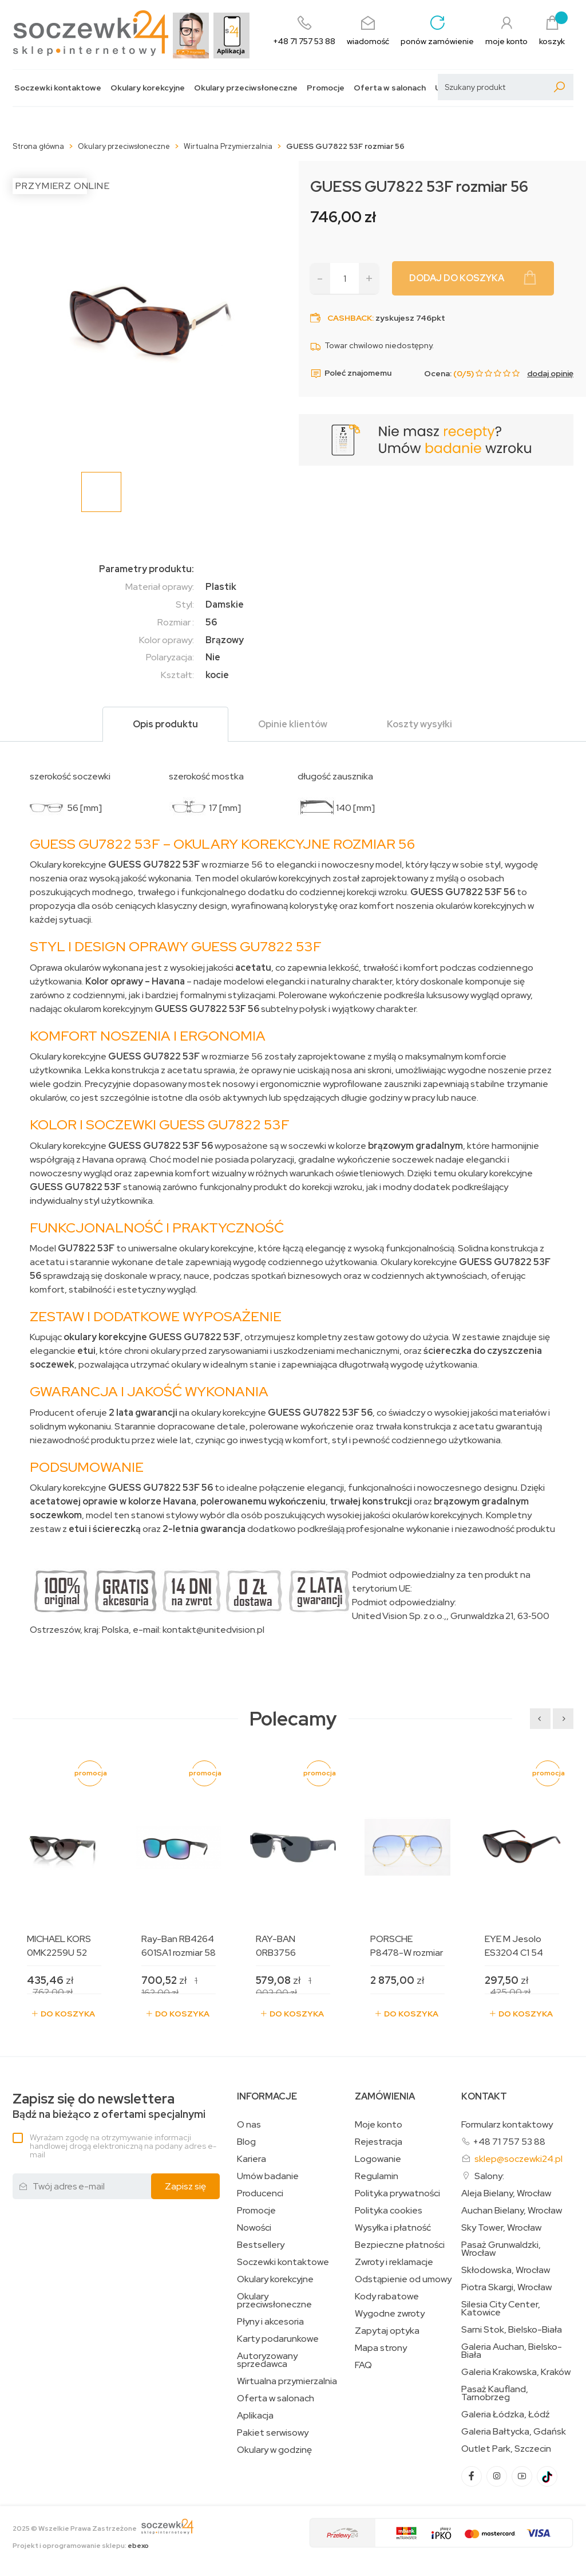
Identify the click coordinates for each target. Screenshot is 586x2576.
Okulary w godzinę (274, 2450)
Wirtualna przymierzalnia (287, 2381)
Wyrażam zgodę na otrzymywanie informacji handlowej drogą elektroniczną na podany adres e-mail (123, 2146)
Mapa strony (381, 2348)
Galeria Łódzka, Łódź (505, 2414)
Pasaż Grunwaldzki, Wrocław (501, 2249)
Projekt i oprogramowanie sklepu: (81, 2545)
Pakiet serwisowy (272, 2433)
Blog (246, 2142)
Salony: (489, 2176)
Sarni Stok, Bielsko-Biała (511, 2329)
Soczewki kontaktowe (58, 88)
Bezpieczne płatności (400, 2245)
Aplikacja (255, 2415)
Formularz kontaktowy (507, 2124)
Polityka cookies (388, 2210)
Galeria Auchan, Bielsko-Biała (511, 2351)
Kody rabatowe (387, 2296)
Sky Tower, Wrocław (501, 2228)
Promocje (325, 88)
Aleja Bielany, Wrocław (506, 2193)
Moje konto (378, 2124)
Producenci (260, 2193)
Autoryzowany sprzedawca (267, 2360)
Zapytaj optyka (387, 2331)
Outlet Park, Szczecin (506, 2449)
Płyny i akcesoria (270, 2321)
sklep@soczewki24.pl (518, 2159)
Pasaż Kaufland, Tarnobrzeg (494, 2393)
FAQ (363, 2365)
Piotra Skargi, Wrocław (506, 2287)
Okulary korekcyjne (148, 88)
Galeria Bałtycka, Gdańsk (513, 2431)
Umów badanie (268, 2176)
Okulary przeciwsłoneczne (245, 88)
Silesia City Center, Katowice (500, 2308)
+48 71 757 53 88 (509, 2142)
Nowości (254, 2228)
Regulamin (376, 2176)
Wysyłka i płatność (393, 2228)
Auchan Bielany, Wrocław (511, 2210)
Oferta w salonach (389, 88)
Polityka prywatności (397, 2193)
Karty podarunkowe (278, 2339)
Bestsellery (260, 2245)
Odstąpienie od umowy (403, 2279)
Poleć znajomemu (350, 373)
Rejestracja (378, 2142)
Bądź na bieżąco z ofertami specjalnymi (109, 2106)
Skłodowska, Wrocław (505, 2270)
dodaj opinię (550, 373)
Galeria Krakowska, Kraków (516, 2372)
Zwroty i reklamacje (394, 2262)
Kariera (251, 2159)
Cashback (349, 318)
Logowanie (378, 2159)
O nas (249, 2124)
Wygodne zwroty (390, 2313)
